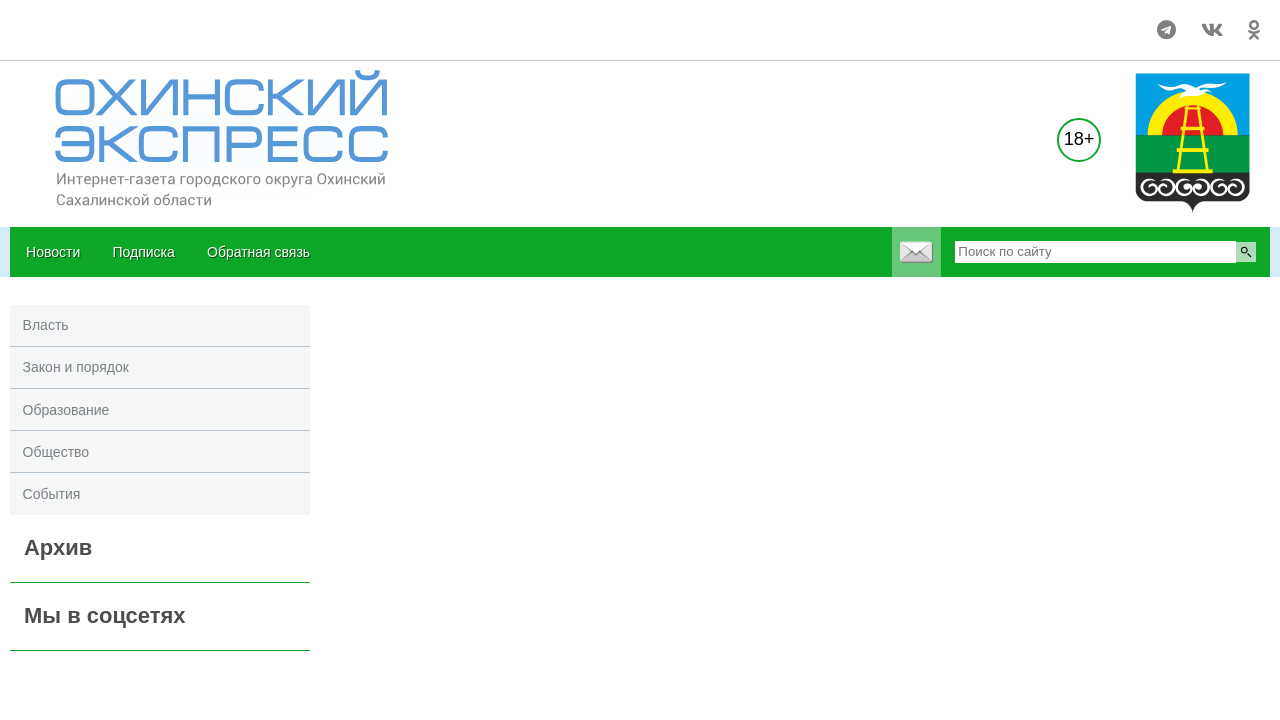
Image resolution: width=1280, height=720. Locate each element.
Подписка (143, 252)
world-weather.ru (54, 21)
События (52, 494)
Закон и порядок (76, 367)
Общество (56, 452)
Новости (53, 252)
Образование (66, 410)
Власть (46, 325)
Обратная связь (258, 252)
